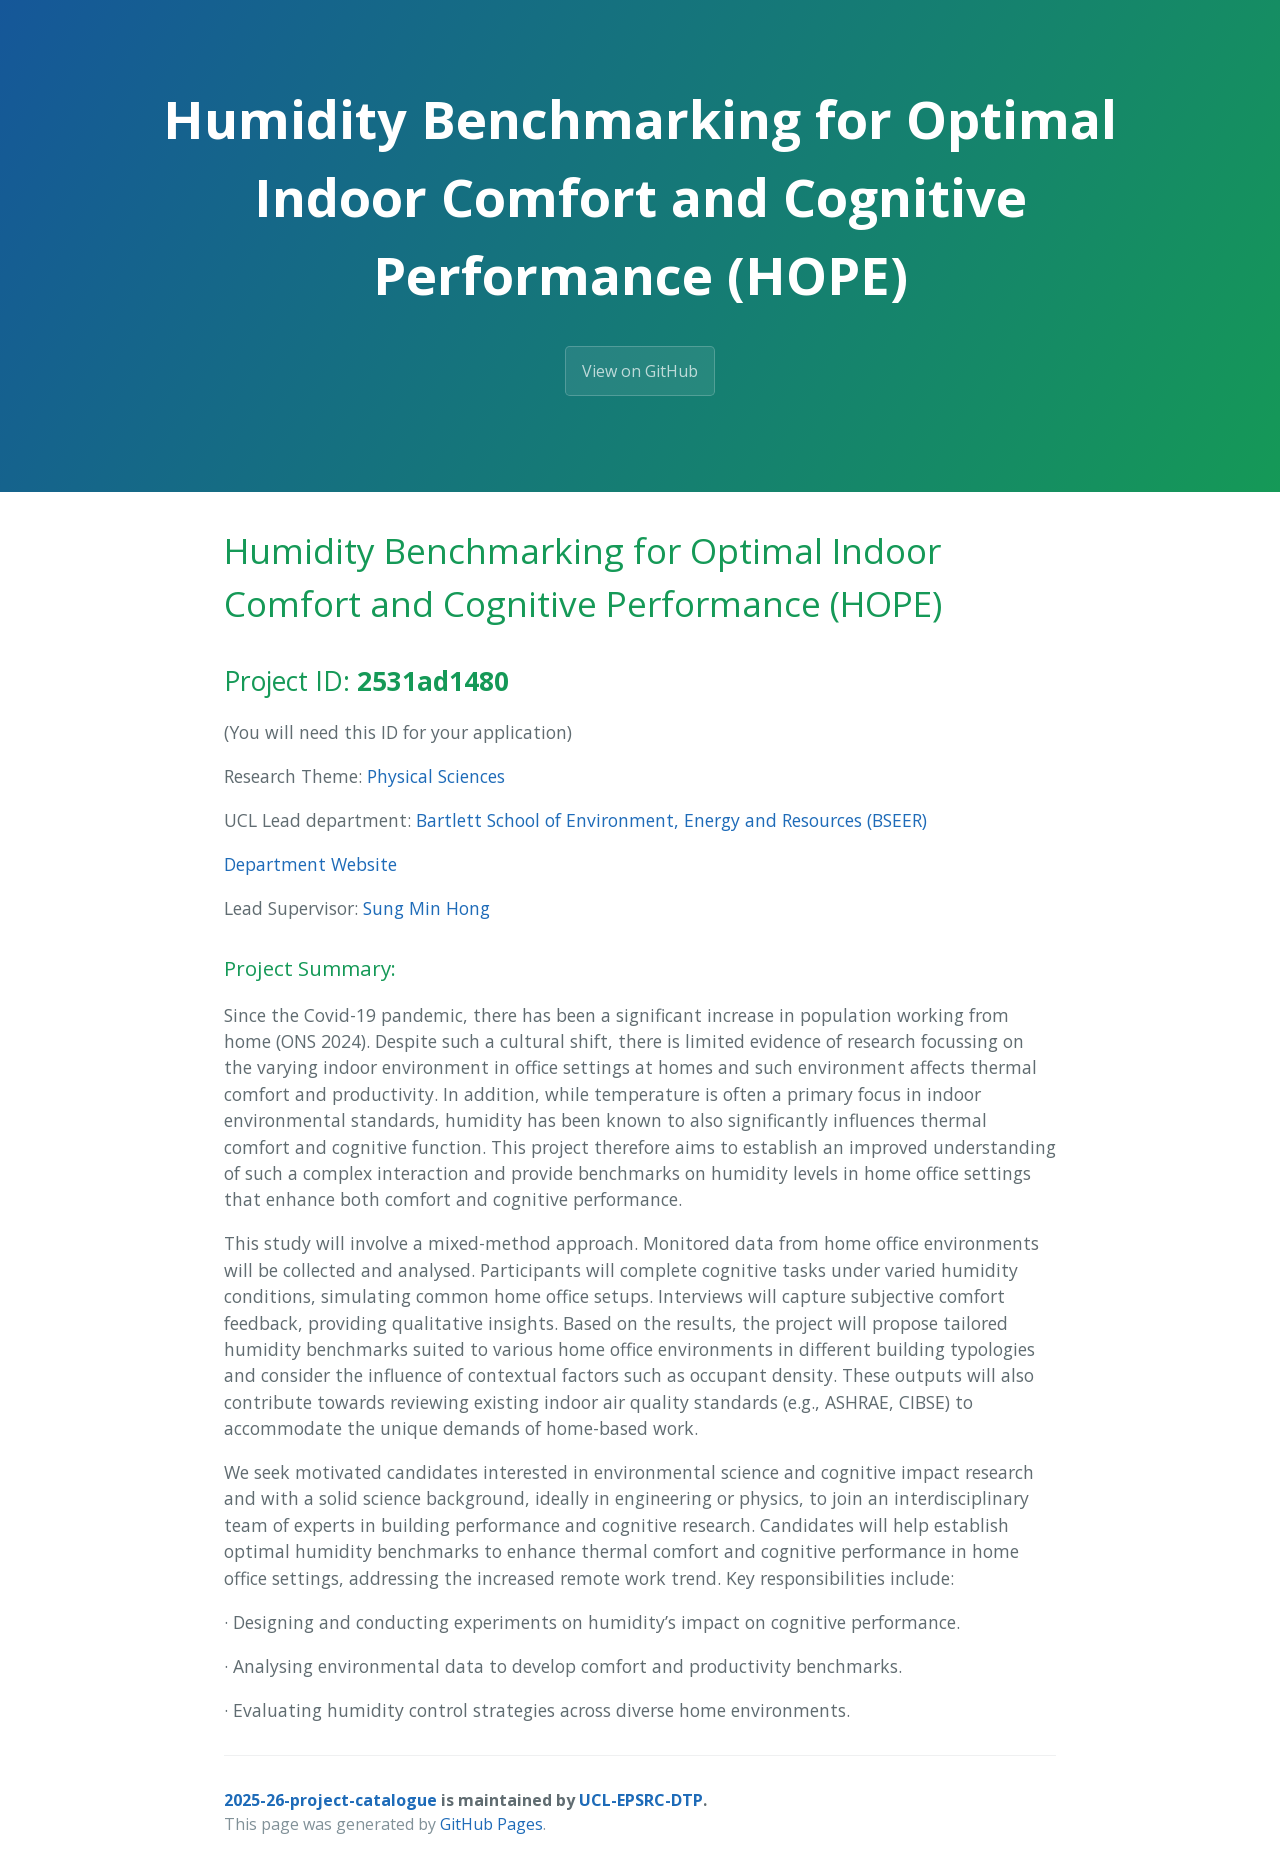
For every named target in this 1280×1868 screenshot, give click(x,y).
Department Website (310, 864)
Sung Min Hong (426, 908)
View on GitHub (640, 371)
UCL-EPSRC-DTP (641, 1800)
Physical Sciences (436, 776)
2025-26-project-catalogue (330, 1800)
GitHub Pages (491, 1824)
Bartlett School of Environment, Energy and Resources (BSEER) (671, 820)
